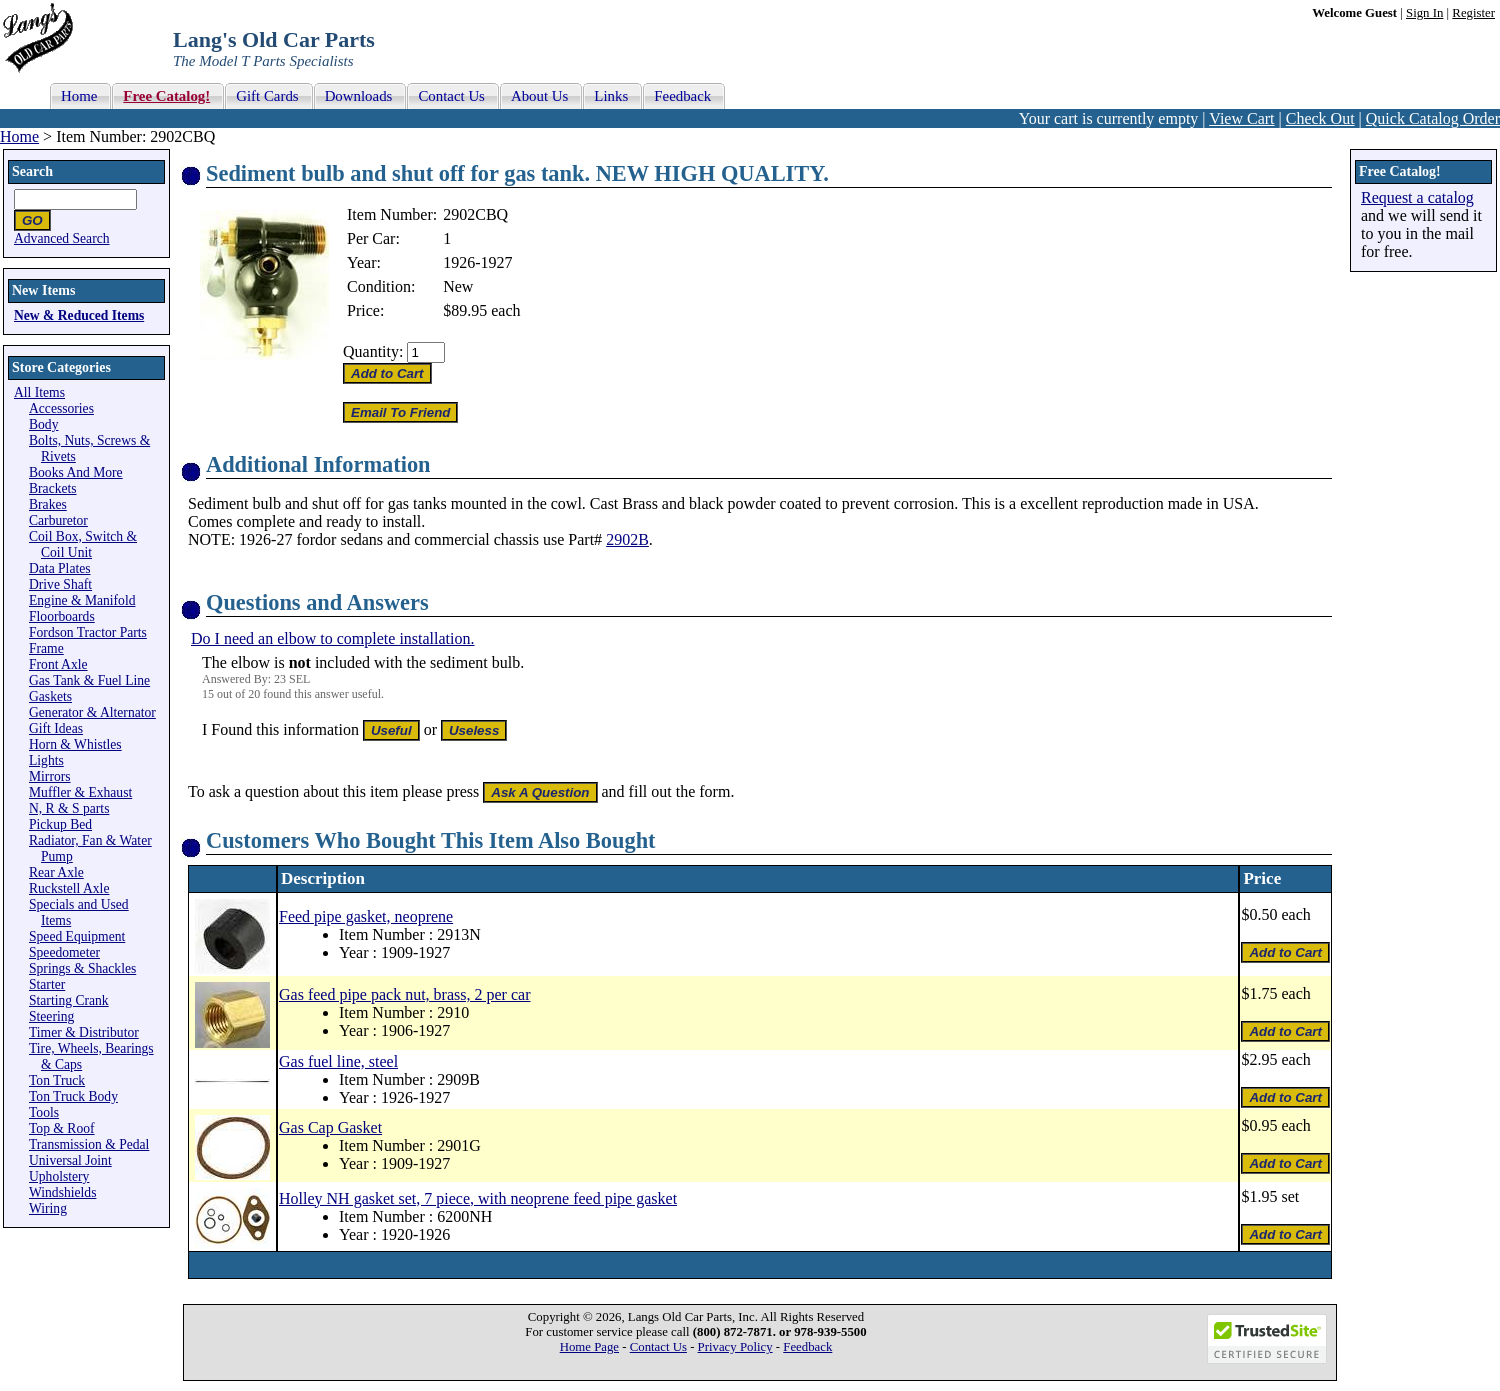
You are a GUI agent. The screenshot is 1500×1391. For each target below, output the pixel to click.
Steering (51, 1016)
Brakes (48, 504)
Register (1473, 13)
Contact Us (658, 1347)
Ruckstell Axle (69, 888)
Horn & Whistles (75, 744)
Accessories (61, 408)
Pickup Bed (60, 824)
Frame (46, 648)
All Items (39, 392)
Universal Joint (70, 1160)
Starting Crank (69, 1000)
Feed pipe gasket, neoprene (366, 916)
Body (43, 424)
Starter (47, 984)
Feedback (807, 1347)
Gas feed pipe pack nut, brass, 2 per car (404, 994)
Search (32, 171)
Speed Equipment (77, 936)
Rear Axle (56, 872)
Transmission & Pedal (89, 1144)
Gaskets (50, 696)
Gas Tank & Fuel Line (89, 680)
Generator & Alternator (92, 712)
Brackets (53, 488)
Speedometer (64, 952)
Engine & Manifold (82, 600)
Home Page (589, 1347)
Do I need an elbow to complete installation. (332, 638)
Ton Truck (57, 1080)
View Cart (1241, 118)
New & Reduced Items (79, 315)
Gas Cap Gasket (330, 1127)
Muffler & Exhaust (80, 792)
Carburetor (58, 520)
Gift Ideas (56, 728)
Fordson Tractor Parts (88, 632)
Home (19, 136)
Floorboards (62, 616)
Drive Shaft (60, 584)
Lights (46, 760)
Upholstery (59, 1176)
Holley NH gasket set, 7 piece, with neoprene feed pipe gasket (478, 1198)
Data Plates (60, 568)
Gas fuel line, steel (338, 1061)
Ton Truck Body (73, 1096)
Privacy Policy (735, 1347)
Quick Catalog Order (1433, 118)
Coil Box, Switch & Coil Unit (83, 544)
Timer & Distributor (84, 1032)
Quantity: (373, 351)
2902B (627, 539)
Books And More (76, 472)
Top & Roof (62, 1128)
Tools (44, 1112)
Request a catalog (1417, 197)
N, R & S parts (69, 808)
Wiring (48, 1208)
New (458, 286)
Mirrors (50, 776)
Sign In (1424, 13)
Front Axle (58, 664)
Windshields (62, 1192)
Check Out (1320, 118)
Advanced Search (62, 238)
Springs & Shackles (82, 968)
